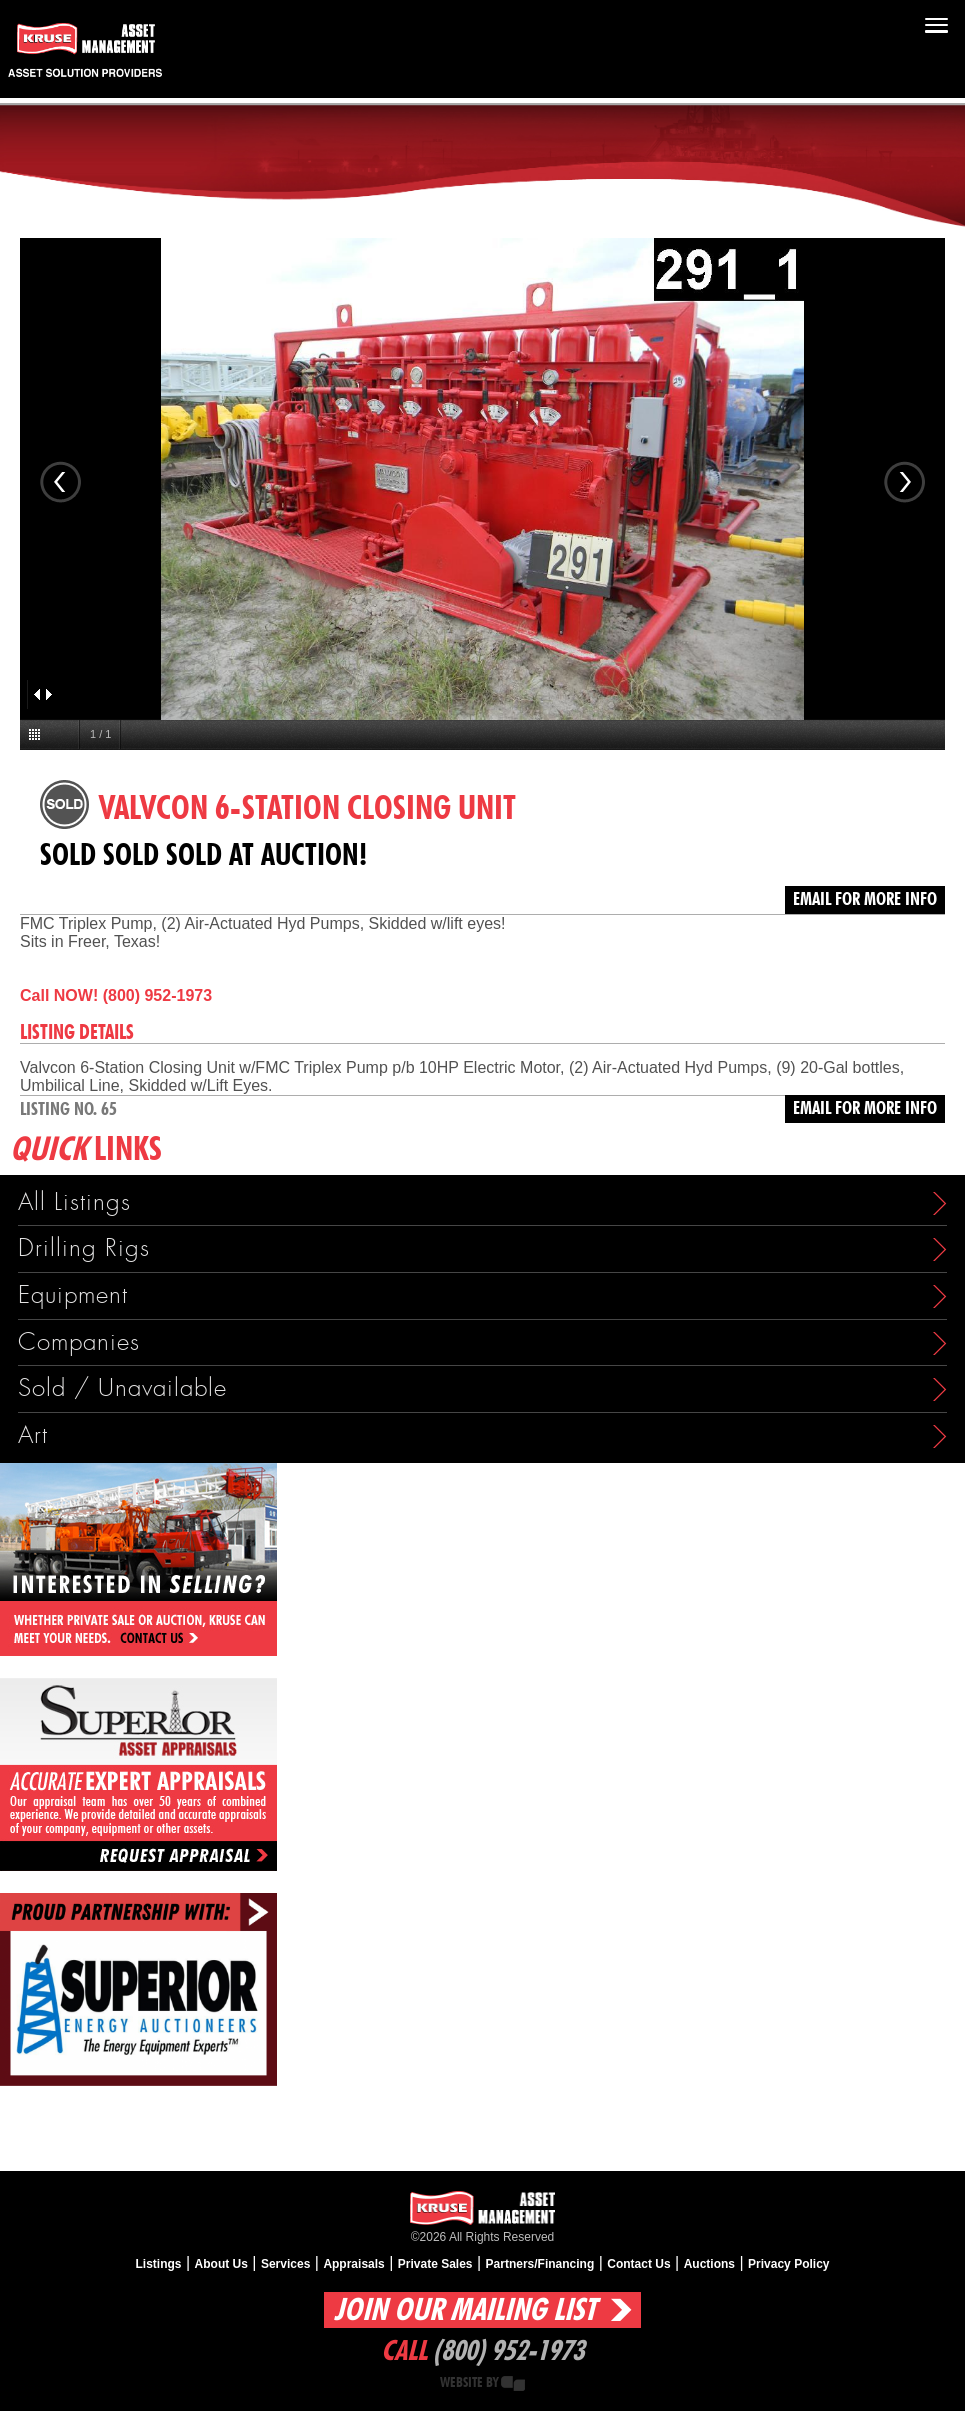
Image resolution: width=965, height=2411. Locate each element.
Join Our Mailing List (465, 2310)
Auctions (709, 2264)
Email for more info (865, 900)
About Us (221, 2264)
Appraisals (353, 2264)
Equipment (73, 1295)
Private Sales (435, 2264)
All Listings (74, 1202)
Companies (79, 1342)
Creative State (513, 2383)
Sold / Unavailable (122, 1388)
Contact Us (638, 2264)
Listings (159, 2264)
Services (285, 2264)
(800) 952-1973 (508, 2352)
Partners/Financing (540, 2264)
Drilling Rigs (84, 1248)
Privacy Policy (788, 2264)
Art (33, 1435)
